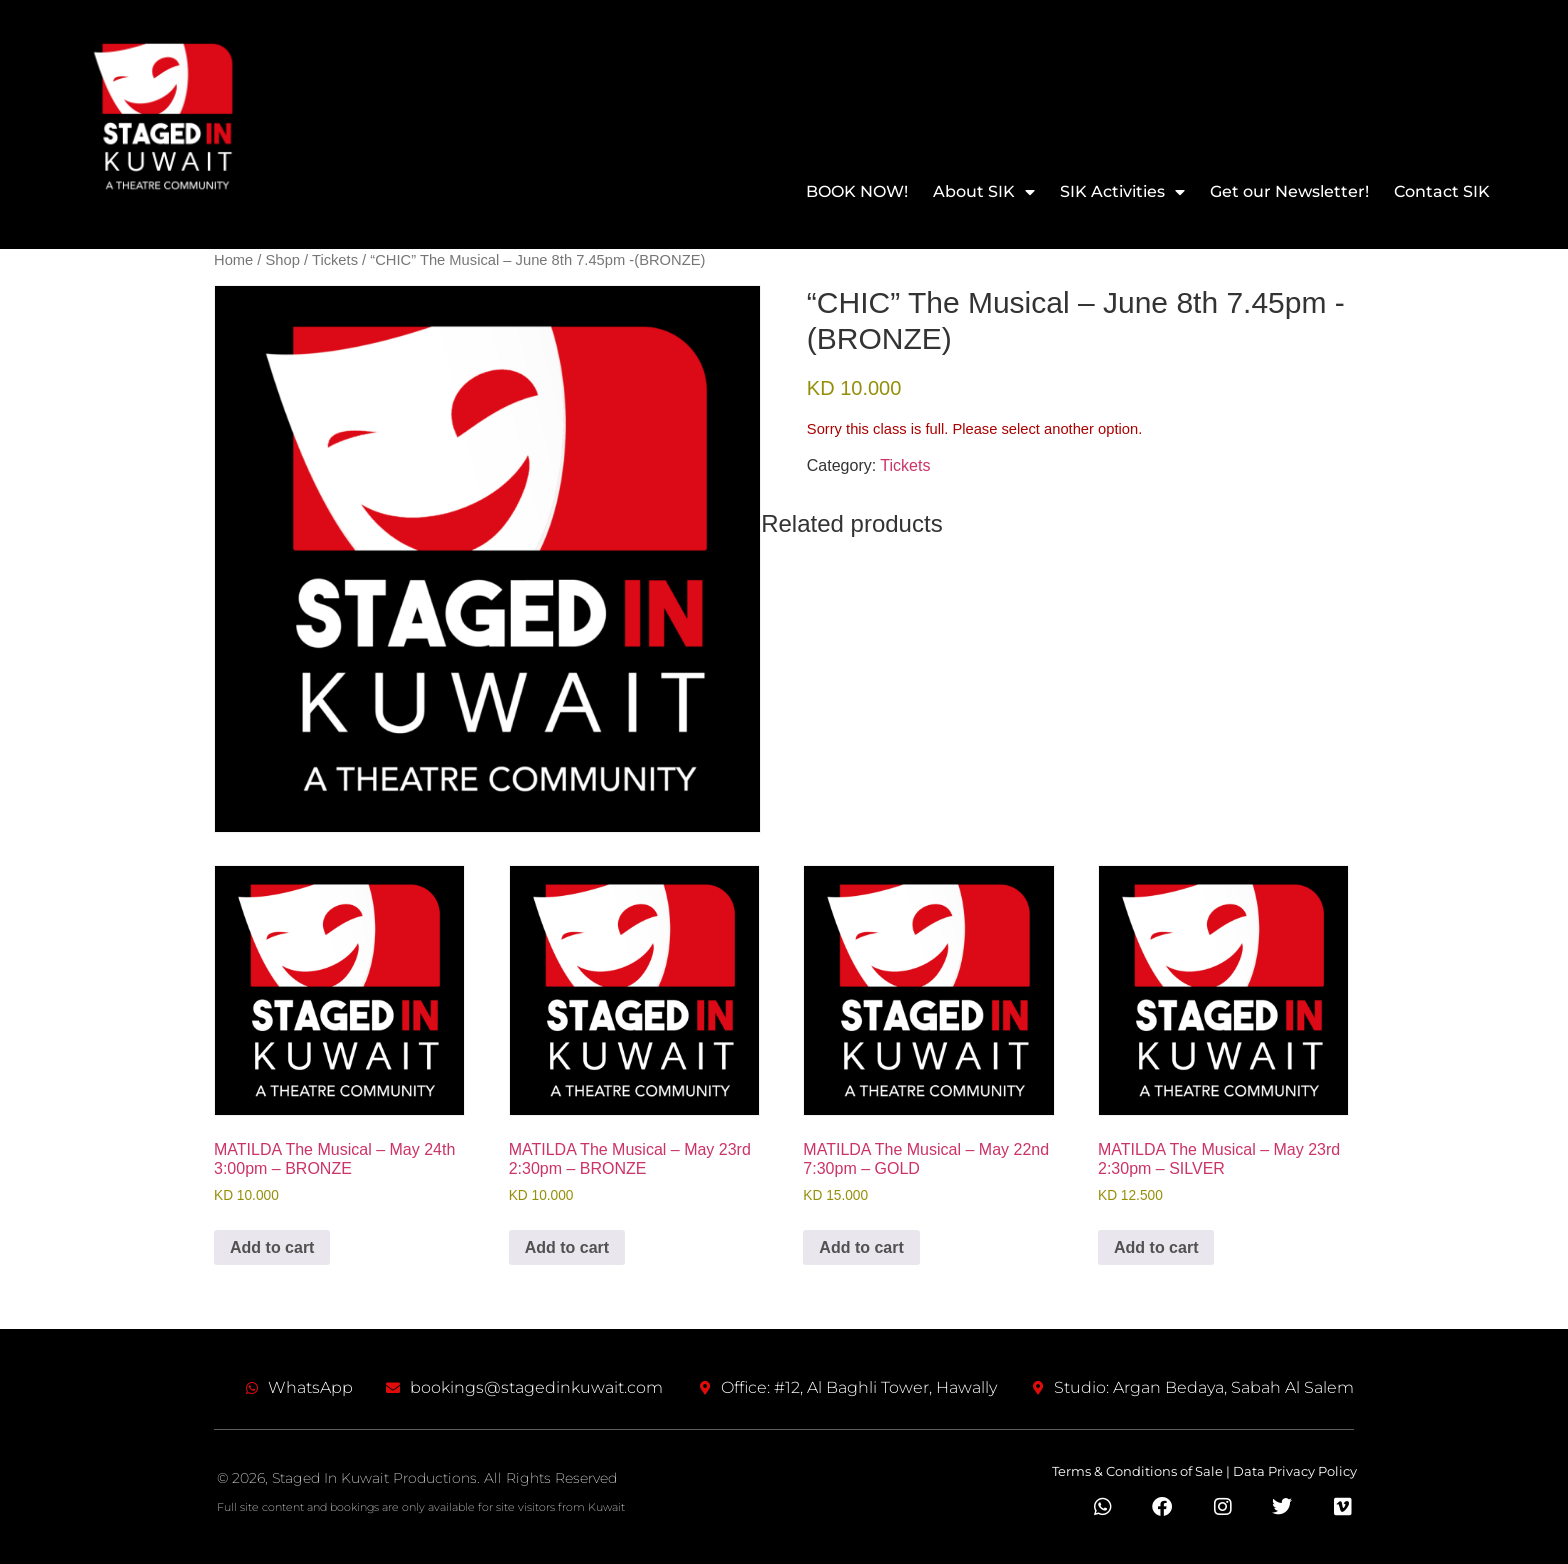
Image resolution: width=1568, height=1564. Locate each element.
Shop (283, 260)
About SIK (984, 191)
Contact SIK (1442, 191)
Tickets (335, 260)
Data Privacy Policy (1295, 1471)
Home (233, 260)
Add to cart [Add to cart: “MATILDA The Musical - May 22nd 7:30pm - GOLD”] (861, 1247)
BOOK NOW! (857, 191)
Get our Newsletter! (1289, 191)
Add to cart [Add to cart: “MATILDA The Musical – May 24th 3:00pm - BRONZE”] (272, 1247)
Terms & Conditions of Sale (1137, 1471)
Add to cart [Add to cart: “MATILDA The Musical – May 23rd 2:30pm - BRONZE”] (567, 1247)
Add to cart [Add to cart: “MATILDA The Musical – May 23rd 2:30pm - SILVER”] (1156, 1247)
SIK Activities (1122, 191)
